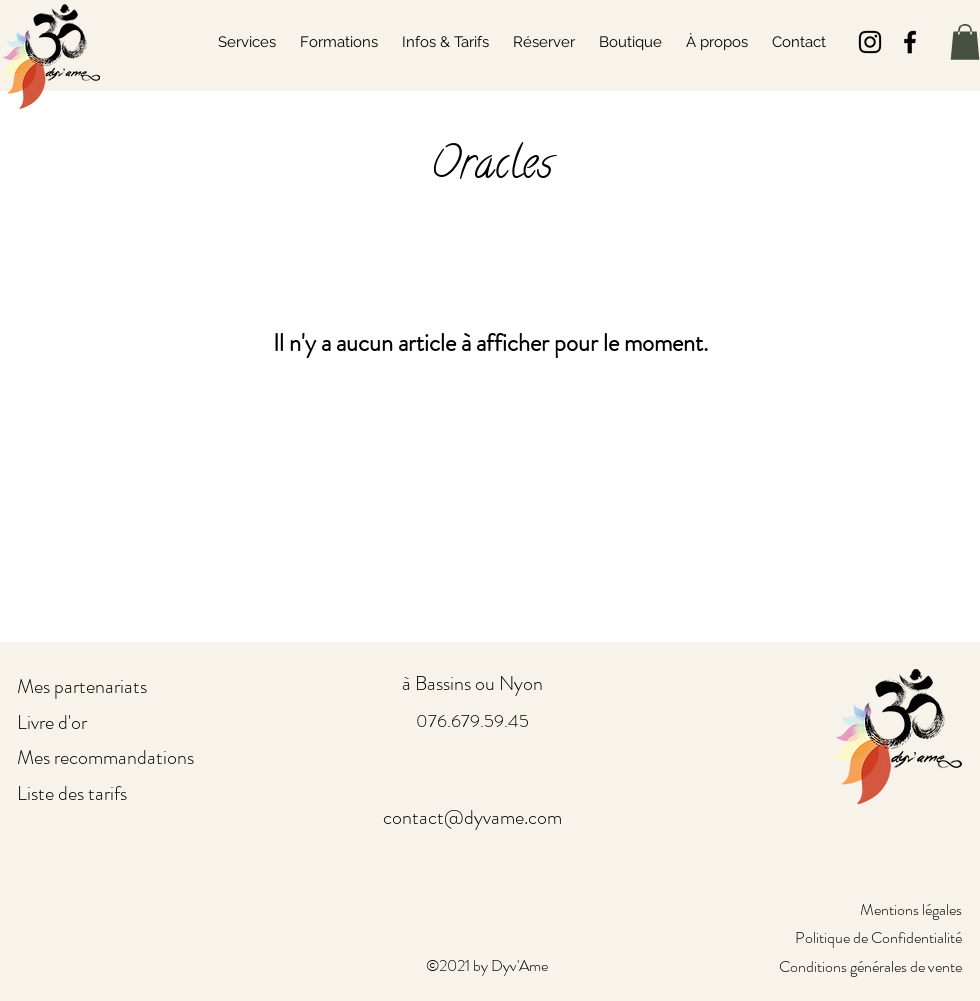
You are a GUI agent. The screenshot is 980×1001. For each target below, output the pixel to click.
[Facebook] (910, 42)
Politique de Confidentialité (878, 937)
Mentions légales (911, 909)
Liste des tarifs (72, 793)
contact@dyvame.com (472, 817)
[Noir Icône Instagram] (870, 42)
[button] (965, 42)
